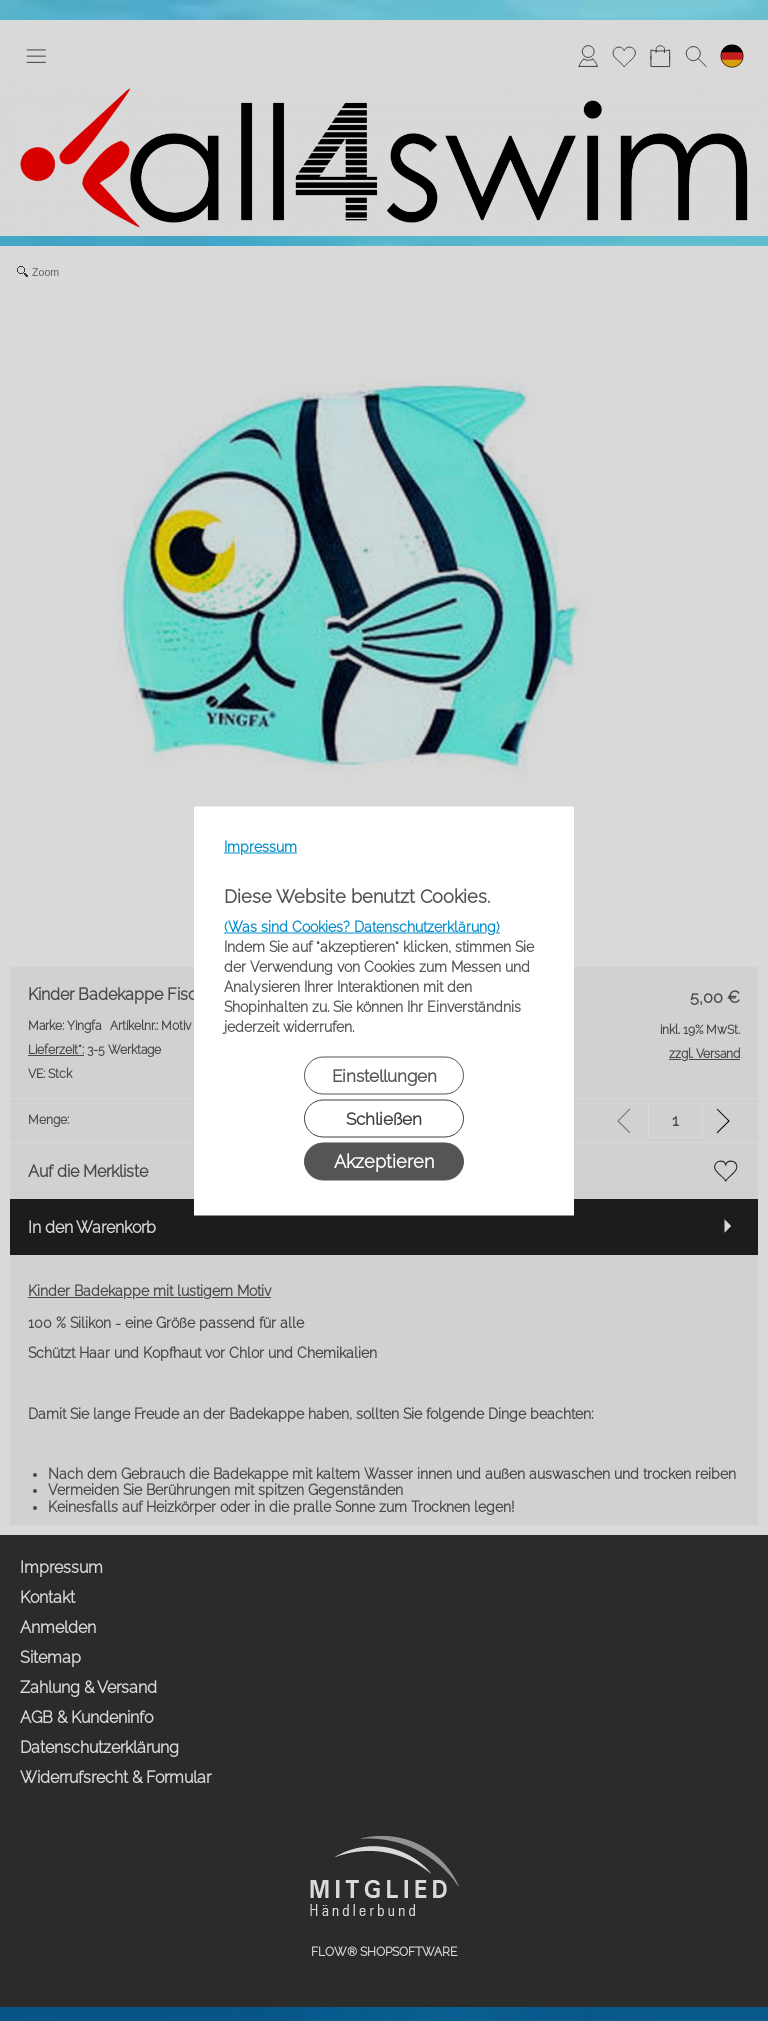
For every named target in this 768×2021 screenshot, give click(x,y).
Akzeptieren (384, 1160)
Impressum (260, 846)
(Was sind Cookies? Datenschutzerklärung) (362, 926)
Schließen (384, 1118)
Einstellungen (384, 1075)
